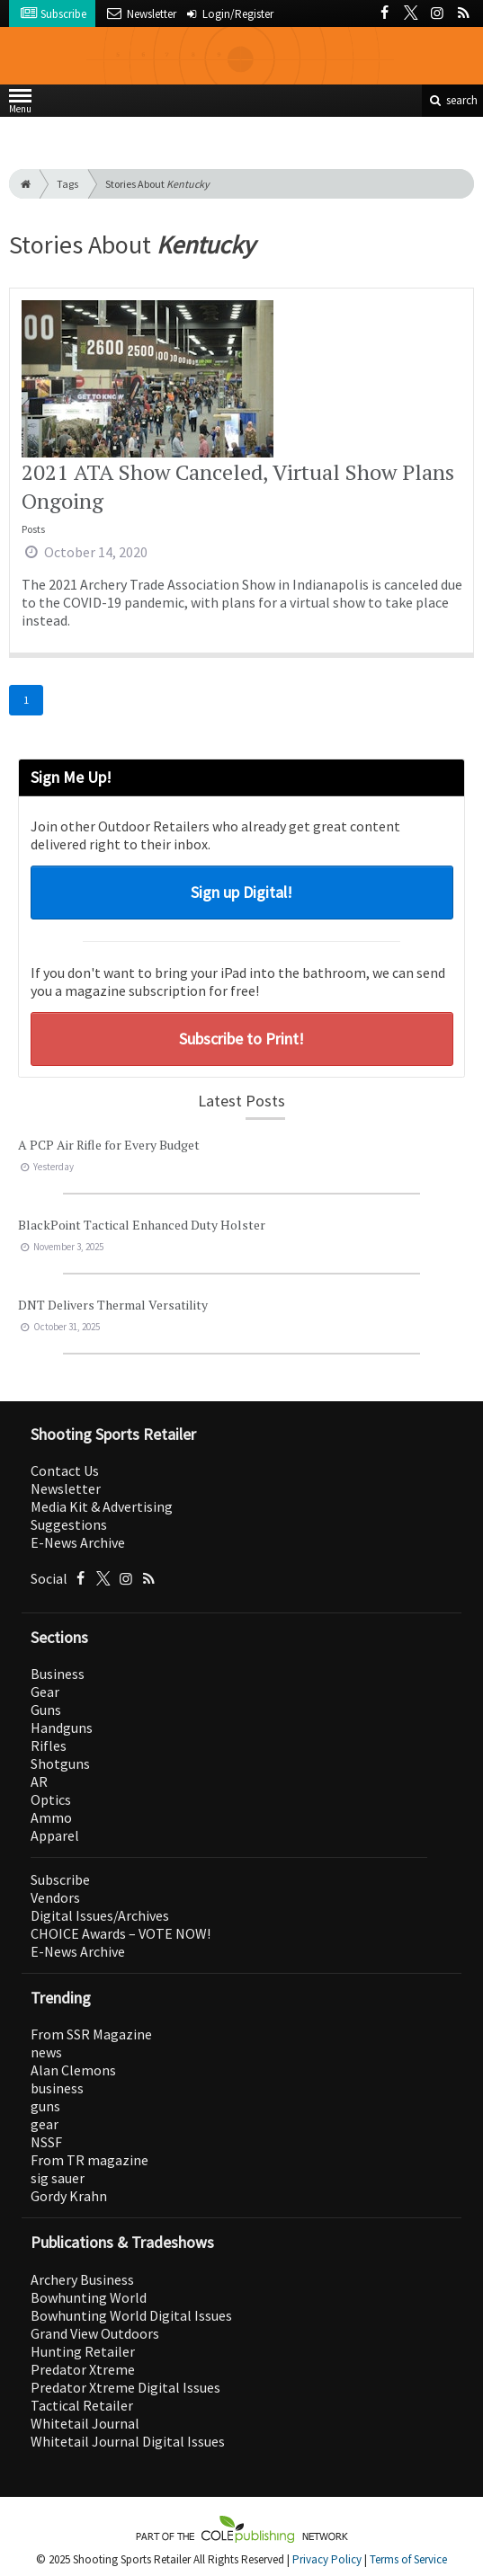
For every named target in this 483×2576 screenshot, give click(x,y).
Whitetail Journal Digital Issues (128, 2441)
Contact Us (65, 1470)
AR (39, 1781)
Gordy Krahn (69, 2196)
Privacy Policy (327, 2559)
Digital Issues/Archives (100, 1915)
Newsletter (66, 1488)
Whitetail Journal (85, 2423)
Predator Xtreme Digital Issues (125, 2387)
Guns (46, 1710)
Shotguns (60, 1763)
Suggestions (69, 1524)
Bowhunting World (89, 2297)
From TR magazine (89, 2160)
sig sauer (58, 2178)
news (46, 2052)
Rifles (49, 1745)
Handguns (62, 1728)
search (452, 100)
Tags (67, 184)
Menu (20, 104)
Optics (51, 1799)
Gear (45, 1692)
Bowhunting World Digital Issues (131, 2315)
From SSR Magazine (91, 2034)
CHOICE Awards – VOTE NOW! (120, 1933)
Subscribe (60, 1879)
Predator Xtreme (83, 2369)
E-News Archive (78, 1542)
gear (44, 2124)
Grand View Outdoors (95, 2333)
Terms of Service (408, 2559)
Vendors (55, 1897)
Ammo (51, 1817)
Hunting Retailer (83, 2351)
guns (45, 2106)
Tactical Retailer (82, 2405)
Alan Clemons (73, 2070)
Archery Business (82, 2279)
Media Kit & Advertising (102, 1506)
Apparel (55, 1835)
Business (58, 1674)
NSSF (46, 2142)
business (57, 2088)
